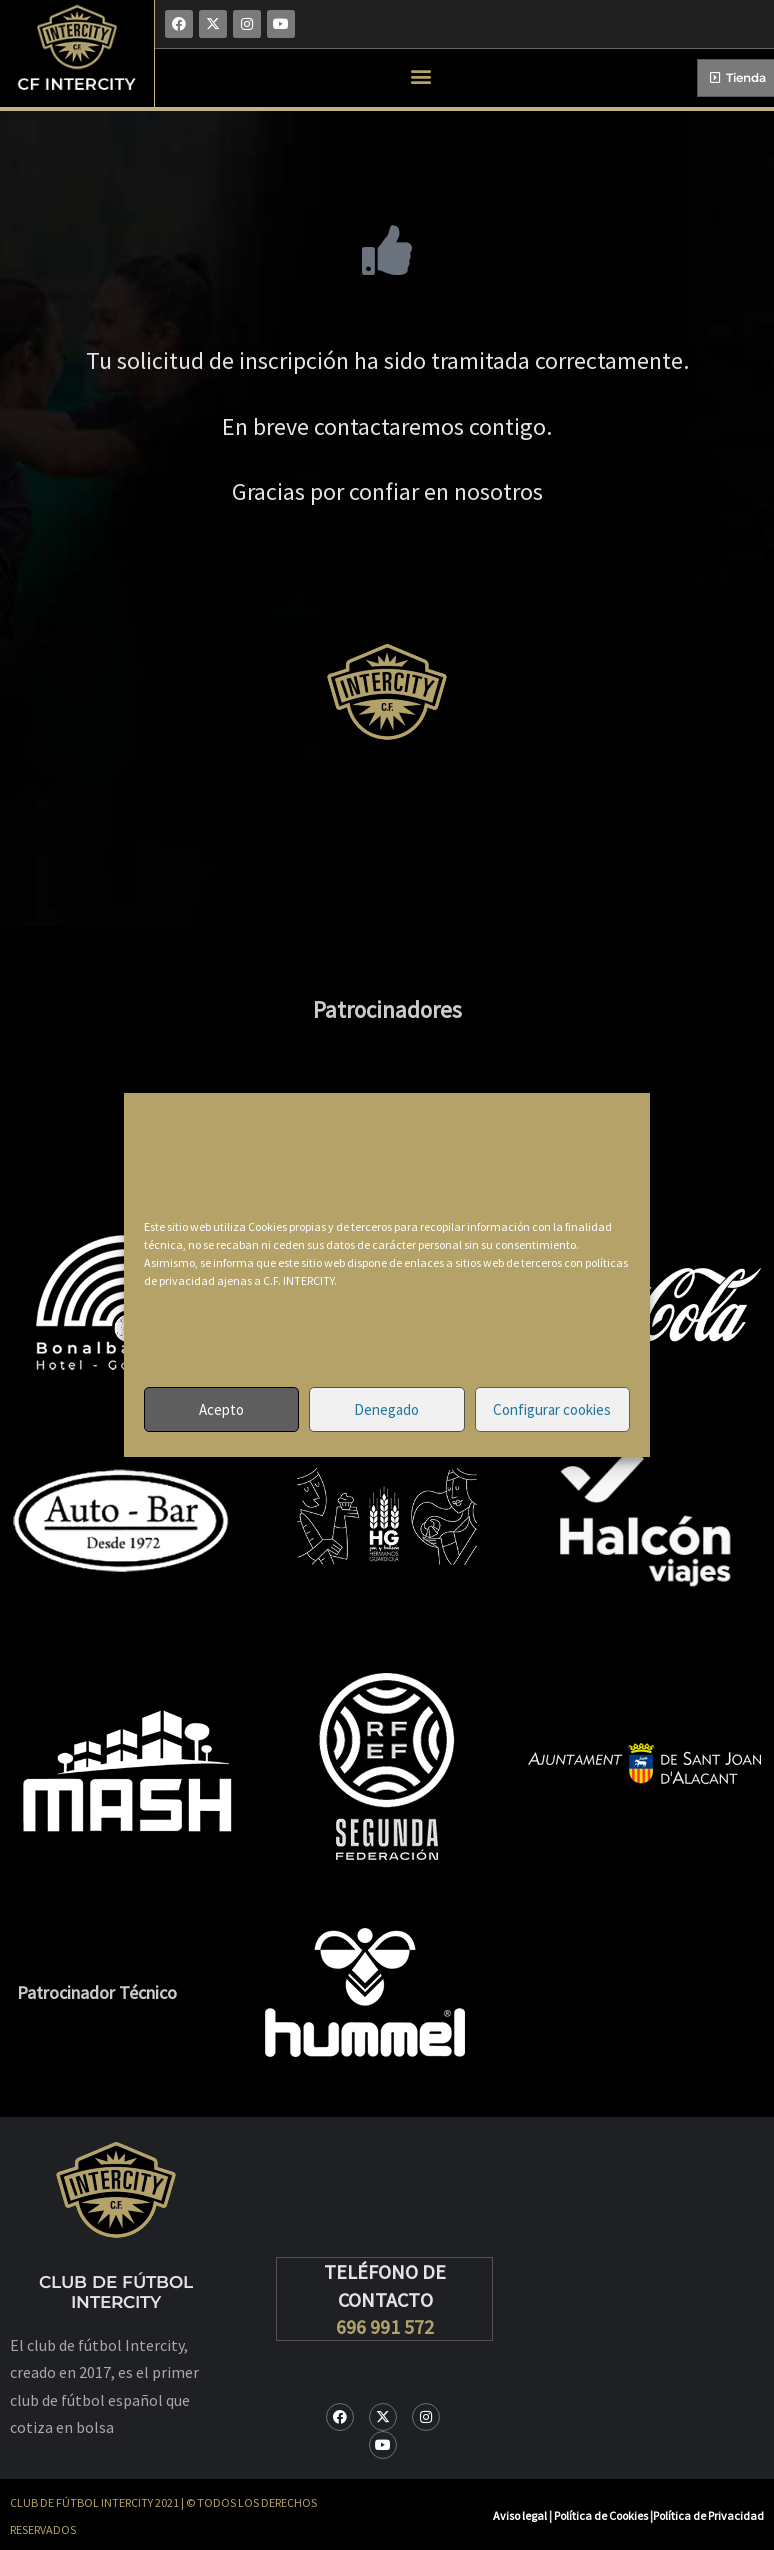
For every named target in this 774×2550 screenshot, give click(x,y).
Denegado (386, 1409)
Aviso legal (520, 2515)
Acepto (221, 1409)
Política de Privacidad (708, 2515)
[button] (421, 75)
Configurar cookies (552, 1409)
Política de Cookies (602, 2515)
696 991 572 (385, 2326)
